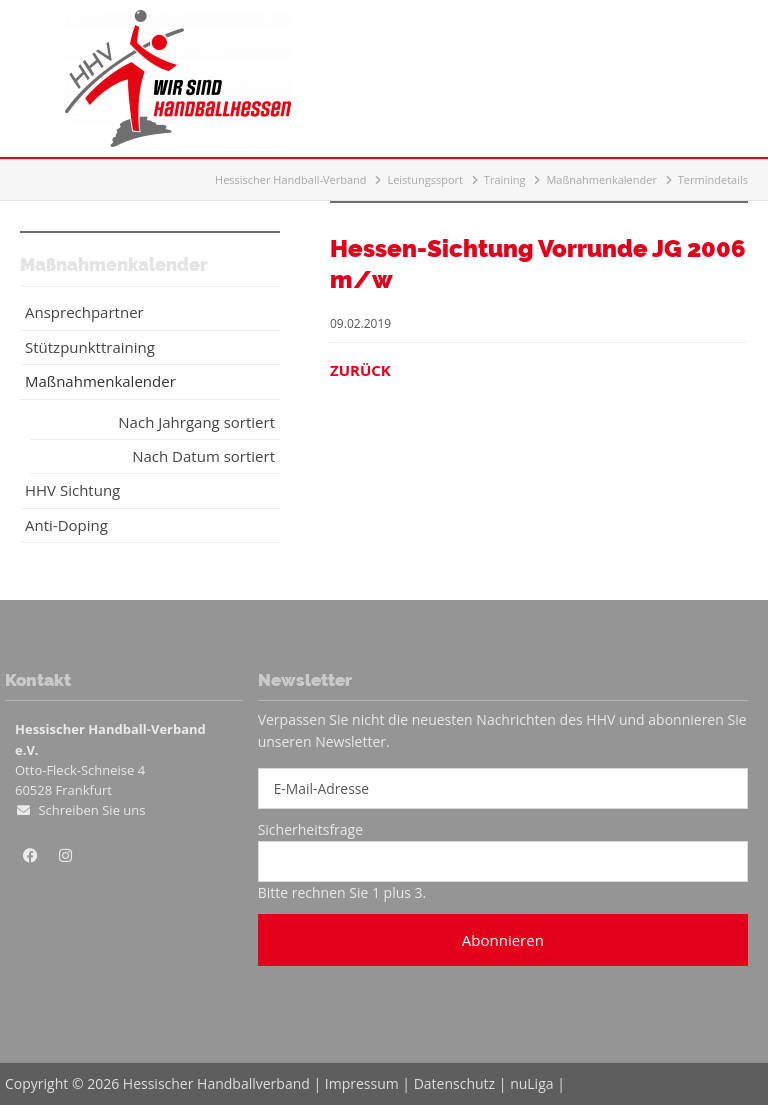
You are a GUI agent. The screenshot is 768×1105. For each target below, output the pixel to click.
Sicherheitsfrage (310, 829)
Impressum (362, 1083)
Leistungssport (425, 179)
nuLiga (531, 1083)
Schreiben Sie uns (91, 810)
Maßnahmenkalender (601, 179)
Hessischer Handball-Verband (291, 179)
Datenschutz (454, 1083)
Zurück (360, 370)
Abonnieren (503, 940)
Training (505, 179)
